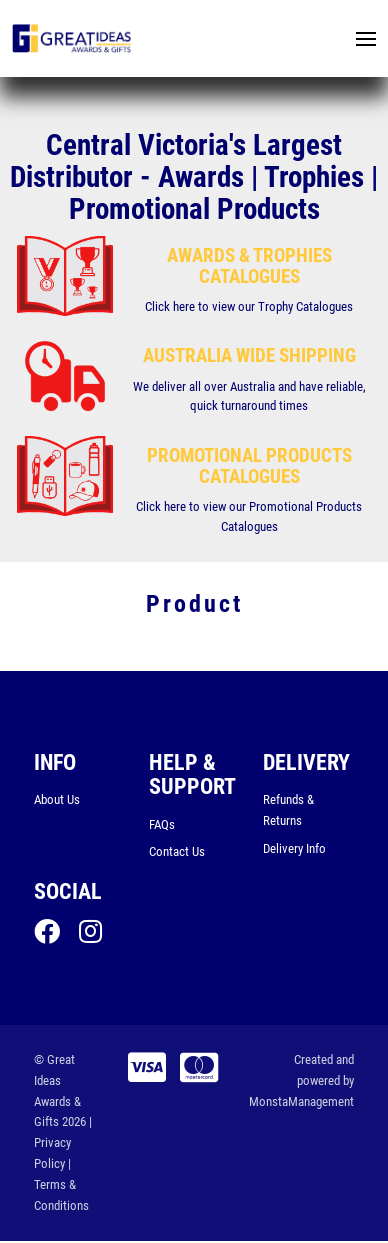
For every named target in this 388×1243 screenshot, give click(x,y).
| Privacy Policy (63, 1144)
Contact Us (177, 852)
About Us (57, 800)
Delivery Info (294, 848)
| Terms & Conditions (61, 1185)
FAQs (162, 824)
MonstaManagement (301, 1102)
